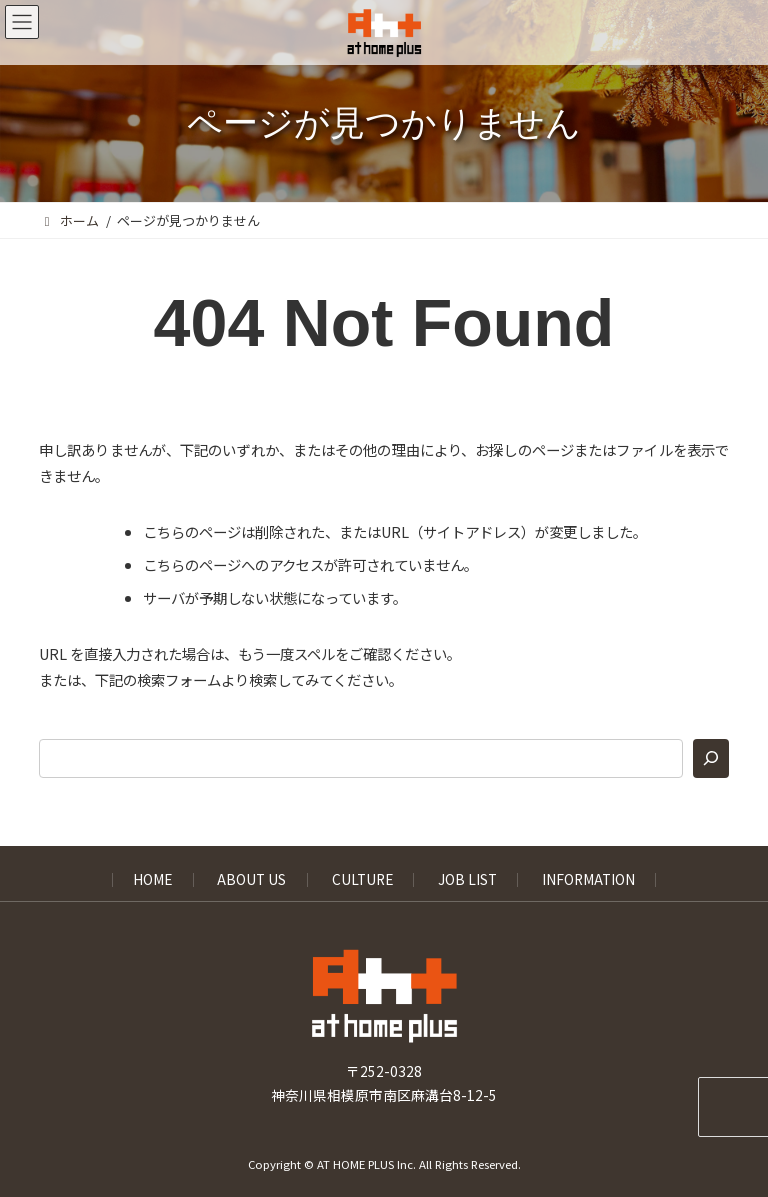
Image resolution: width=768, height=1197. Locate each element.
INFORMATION (588, 880)
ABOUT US (251, 880)
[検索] (711, 758)
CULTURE (362, 880)
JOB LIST (467, 880)
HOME (152, 880)
